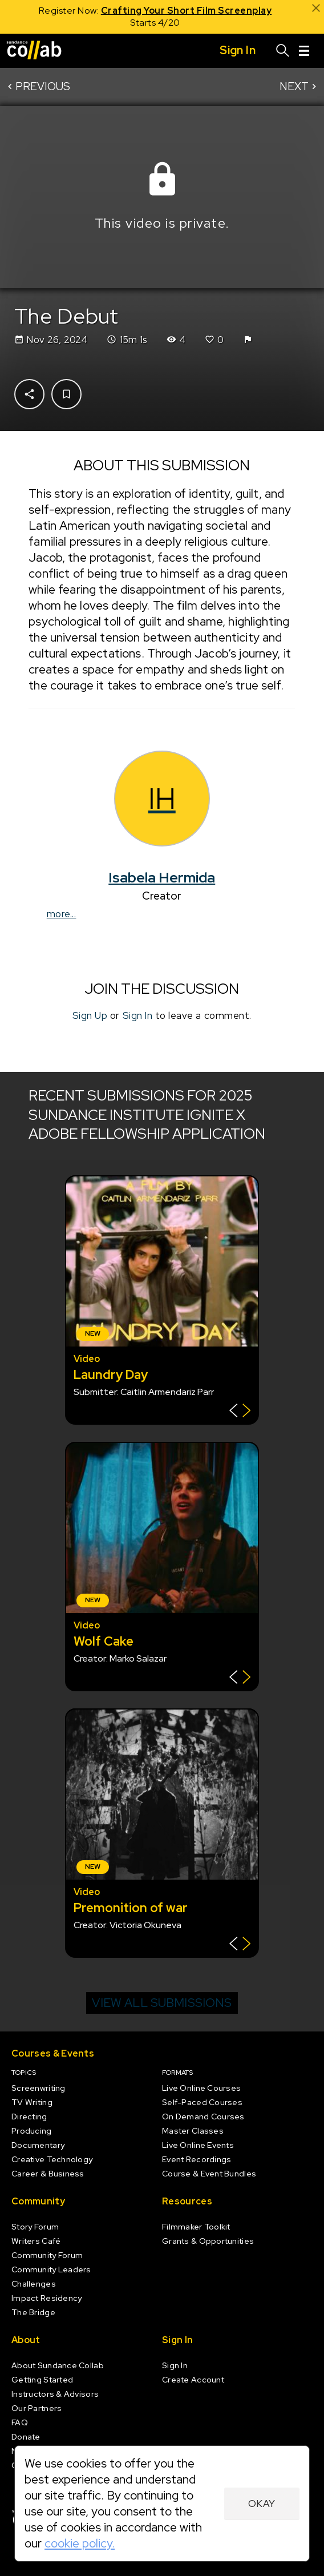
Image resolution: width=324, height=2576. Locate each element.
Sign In (138, 1015)
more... (61, 914)
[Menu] (304, 51)
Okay (262, 2503)
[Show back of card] (239, 1412)
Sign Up (90, 1015)
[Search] (283, 51)
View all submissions (162, 2002)
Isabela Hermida (162, 877)
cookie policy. (79, 2543)
